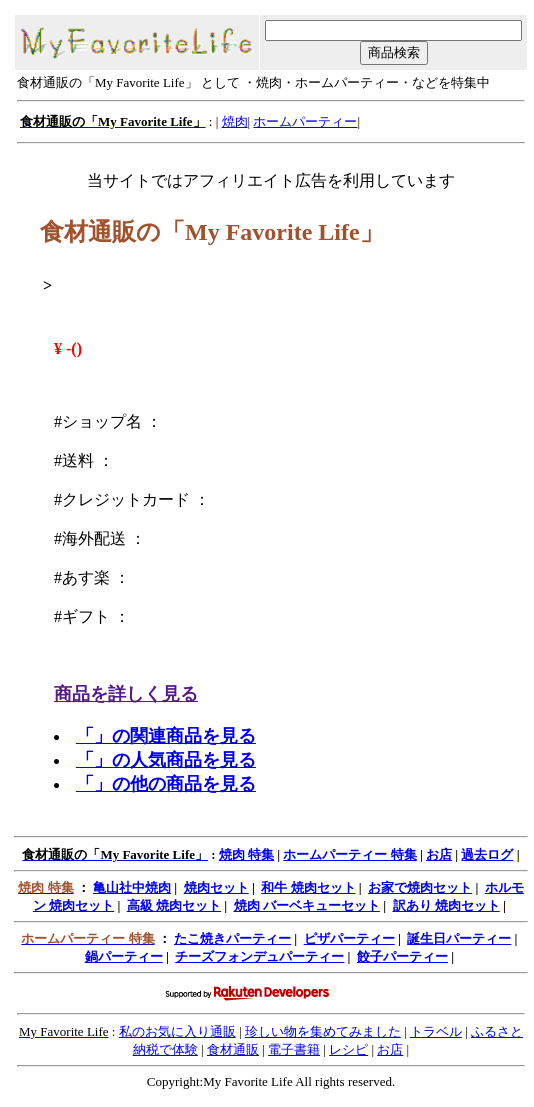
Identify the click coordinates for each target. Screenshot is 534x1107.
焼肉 (235, 121)
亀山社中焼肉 (132, 887)
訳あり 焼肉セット (446, 905)
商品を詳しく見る (126, 694)
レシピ (348, 1049)
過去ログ (487, 854)
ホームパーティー (305, 121)
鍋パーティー (124, 956)
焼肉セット (216, 887)
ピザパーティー (349, 938)
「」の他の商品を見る (166, 784)
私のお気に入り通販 (177, 1031)
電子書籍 (294, 1049)
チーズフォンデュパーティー (259, 956)
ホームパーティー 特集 (349, 854)
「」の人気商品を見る (166, 760)
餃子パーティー (402, 956)
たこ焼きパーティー (232, 938)
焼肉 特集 (246, 854)
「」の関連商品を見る (166, 736)
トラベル (436, 1031)
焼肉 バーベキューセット (307, 905)
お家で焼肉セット (420, 887)
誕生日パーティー (459, 938)
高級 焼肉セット (174, 905)
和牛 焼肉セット (308, 887)
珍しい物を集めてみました (323, 1031)
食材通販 (233, 1049)
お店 (439, 854)
